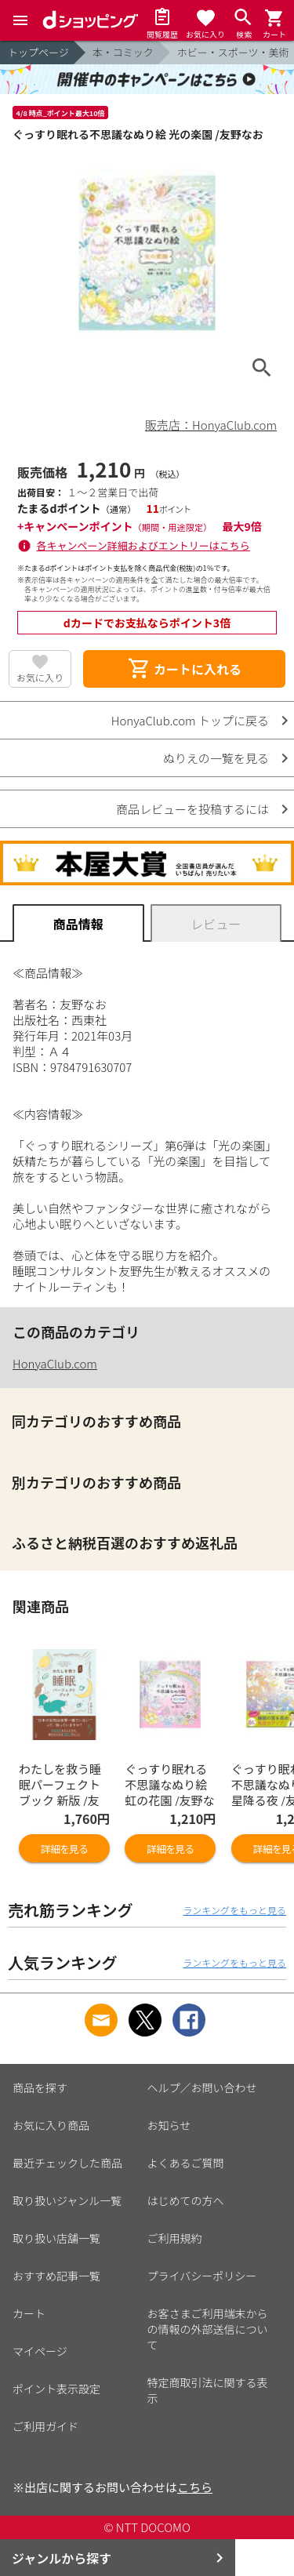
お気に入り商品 (51, 2125)
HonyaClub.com (55, 1363)
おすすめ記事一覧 (56, 2276)
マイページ (40, 2351)
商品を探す (40, 2087)
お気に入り (40, 677)
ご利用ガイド (45, 2426)
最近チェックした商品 (67, 2163)
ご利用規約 (174, 2238)
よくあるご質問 (185, 2163)
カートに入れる (184, 669)
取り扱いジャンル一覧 (67, 2200)
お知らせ (169, 2125)
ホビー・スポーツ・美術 (233, 52)
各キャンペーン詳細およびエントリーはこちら (143, 545)
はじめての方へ (185, 2200)
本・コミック (123, 52)
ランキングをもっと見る (234, 1910)
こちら (194, 2487)
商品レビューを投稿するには (192, 809)
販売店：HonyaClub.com (211, 424)
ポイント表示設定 (56, 2388)
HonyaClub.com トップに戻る (190, 720)
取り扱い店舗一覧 (56, 2238)
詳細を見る (64, 1848)
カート (29, 2313)
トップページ (38, 52)
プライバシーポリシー (202, 2276)
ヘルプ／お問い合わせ (202, 2087)
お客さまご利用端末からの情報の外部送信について (207, 2329)
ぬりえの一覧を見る (216, 758)
